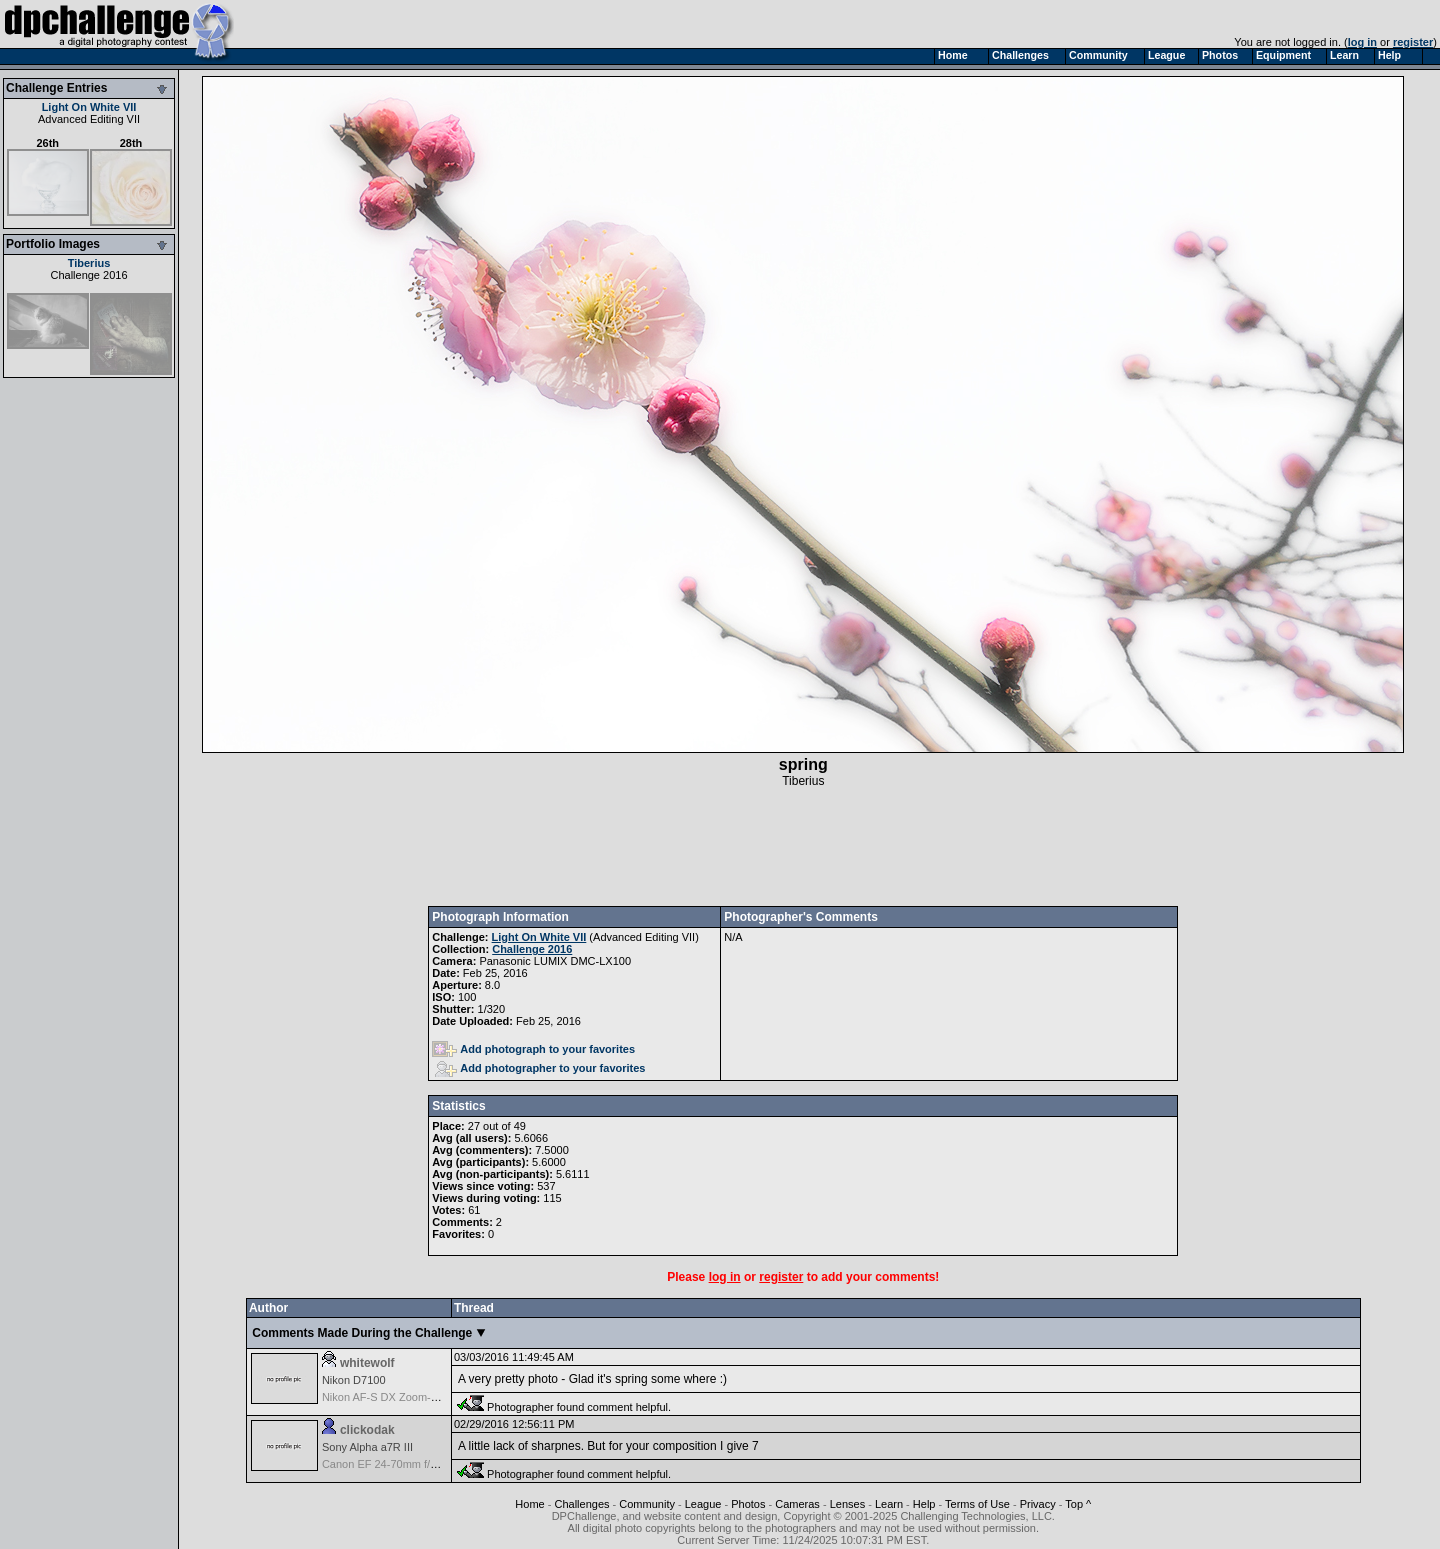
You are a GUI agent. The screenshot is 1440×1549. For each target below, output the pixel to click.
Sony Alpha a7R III (367, 1447)
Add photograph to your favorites (533, 1049)
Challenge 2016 (88, 275)
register (1413, 42)
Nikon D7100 (354, 1380)
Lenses (847, 1504)
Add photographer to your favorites (540, 1068)
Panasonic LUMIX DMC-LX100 (555, 961)
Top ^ (1078, 1504)
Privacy (1038, 1504)
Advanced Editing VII (89, 119)
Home (529, 1504)
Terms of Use (977, 1504)
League (703, 1504)
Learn (889, 1504)
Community (647, 1504)
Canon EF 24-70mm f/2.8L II (391, 1464)
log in (1362, 42)
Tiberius (89, 263)
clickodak (367, 1430)
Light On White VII (89, 107)
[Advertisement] (803, 847)
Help (924, 1504)
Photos (748, 1504)
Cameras (797, 1504)
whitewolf (367, 1363)
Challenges (581, 1504)
